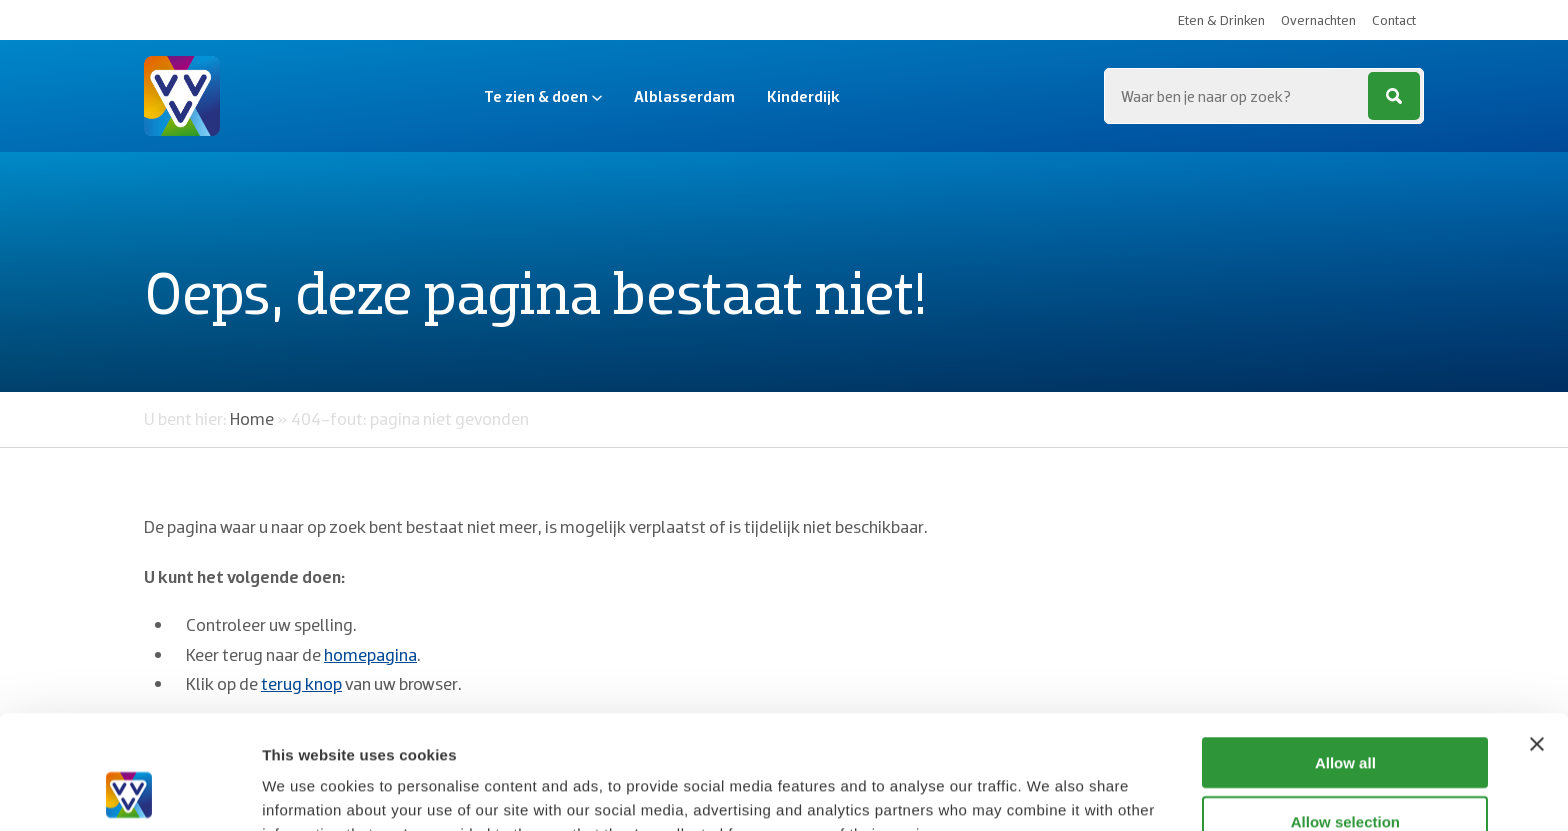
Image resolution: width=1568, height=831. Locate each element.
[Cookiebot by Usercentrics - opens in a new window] (129, 792)
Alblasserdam (684, 96)
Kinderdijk (803, 96)
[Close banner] (1537, 637)
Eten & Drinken (1221, 20)
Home (252, 418)
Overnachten (1318, 20)
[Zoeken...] (1264, 96)
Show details (1049, 791)
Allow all (1345, 655)
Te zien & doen (543, 96)
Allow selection (1345, 714)
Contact (1394, 20)
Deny (1345, 772)
